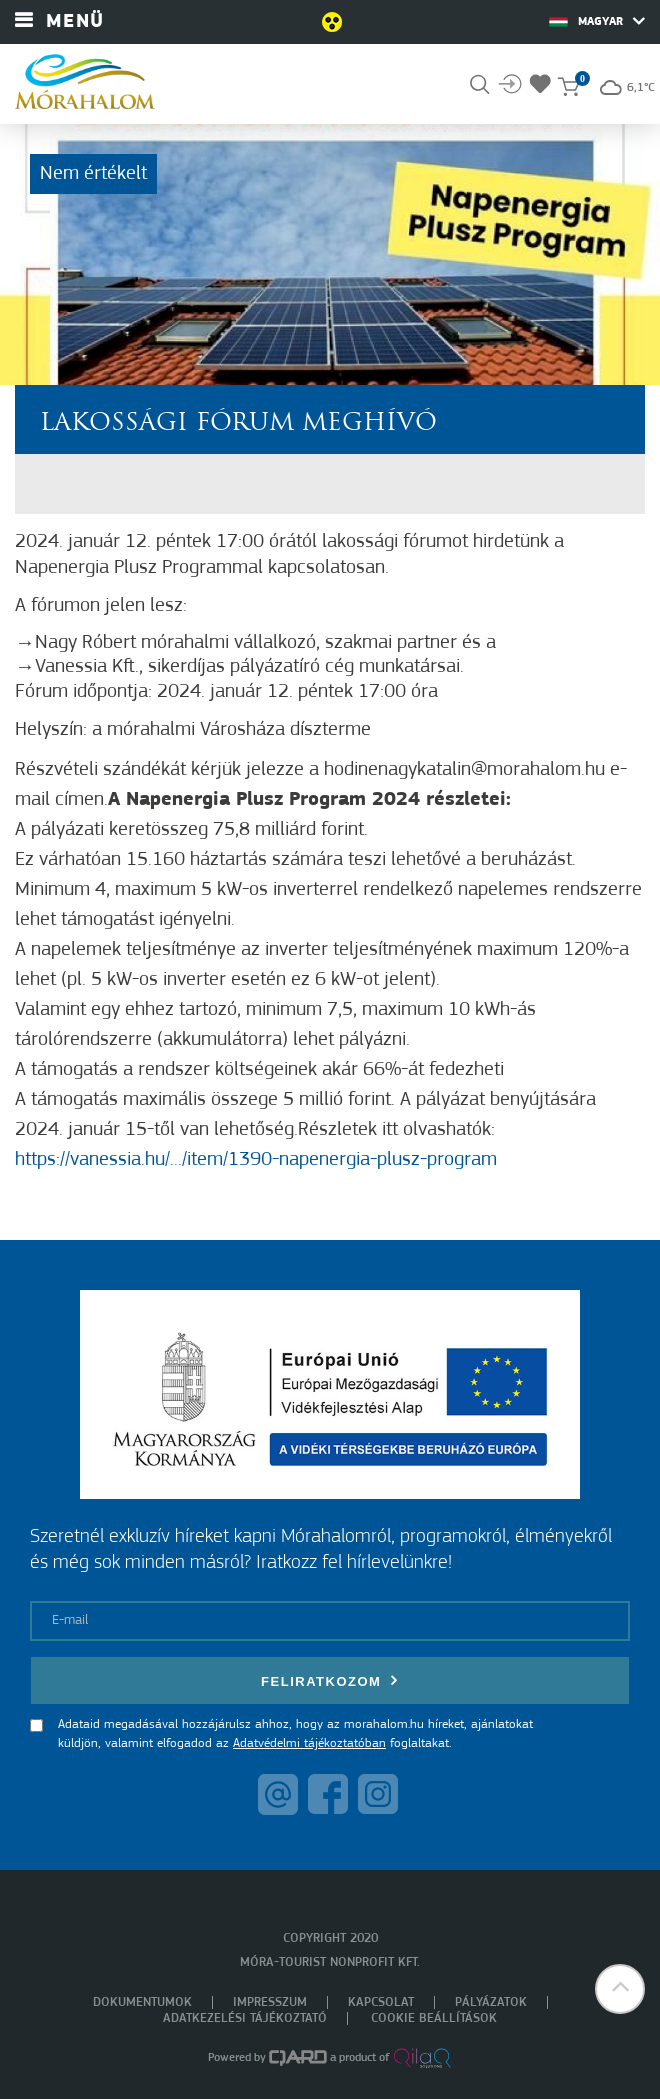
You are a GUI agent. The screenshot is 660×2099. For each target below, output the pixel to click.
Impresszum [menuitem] (270, 2002)
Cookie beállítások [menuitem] (434, 2018)
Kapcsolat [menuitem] (381, 2002)
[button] (620, 1989)
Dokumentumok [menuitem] (142, 2002)
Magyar (597, 21)
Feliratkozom (330, 1680)
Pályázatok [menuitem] (491, 2002)
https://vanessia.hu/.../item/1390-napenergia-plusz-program (256, 1160)
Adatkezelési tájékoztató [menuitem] (245, 2018)
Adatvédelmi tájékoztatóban (309, 1743)
